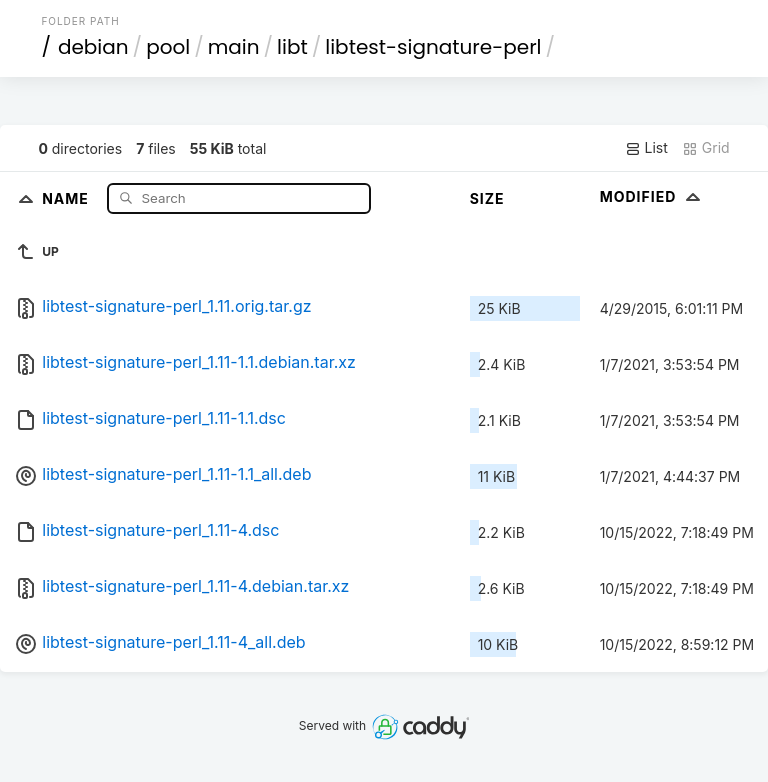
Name (67, 197)
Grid (706, 148)
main (234, 47)
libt (292, 47)
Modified (652, 196)
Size (487, 198)
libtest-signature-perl (433, 47)
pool (168, 47)
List (646, 148)
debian (93, 47)
